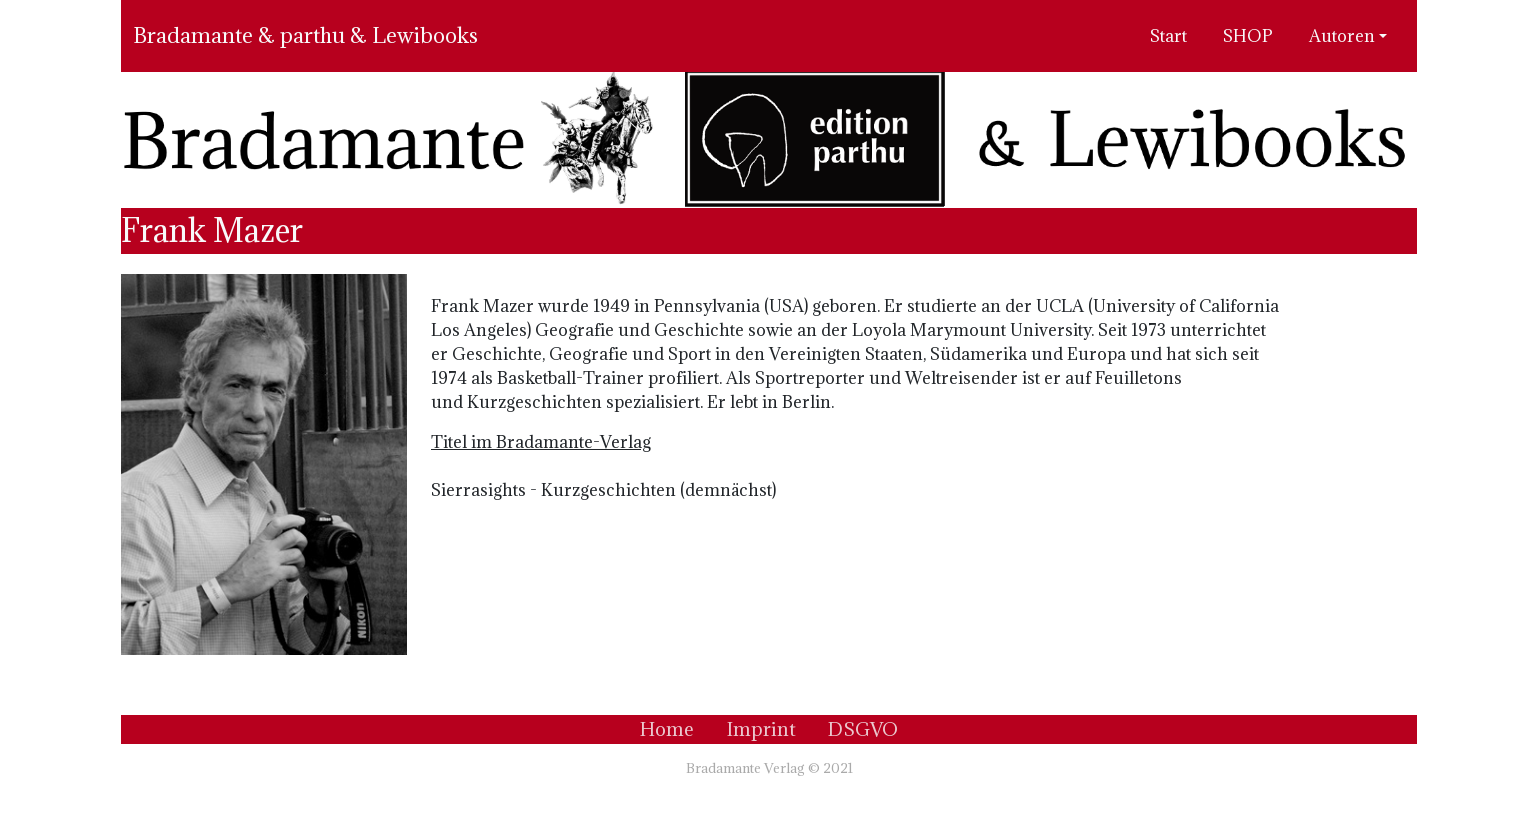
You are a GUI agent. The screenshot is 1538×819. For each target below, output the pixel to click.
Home (667, 729)
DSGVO (863, 729)
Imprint (761, 729)
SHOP (1248, 36)
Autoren (1342, 36)
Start (1168, 36)
